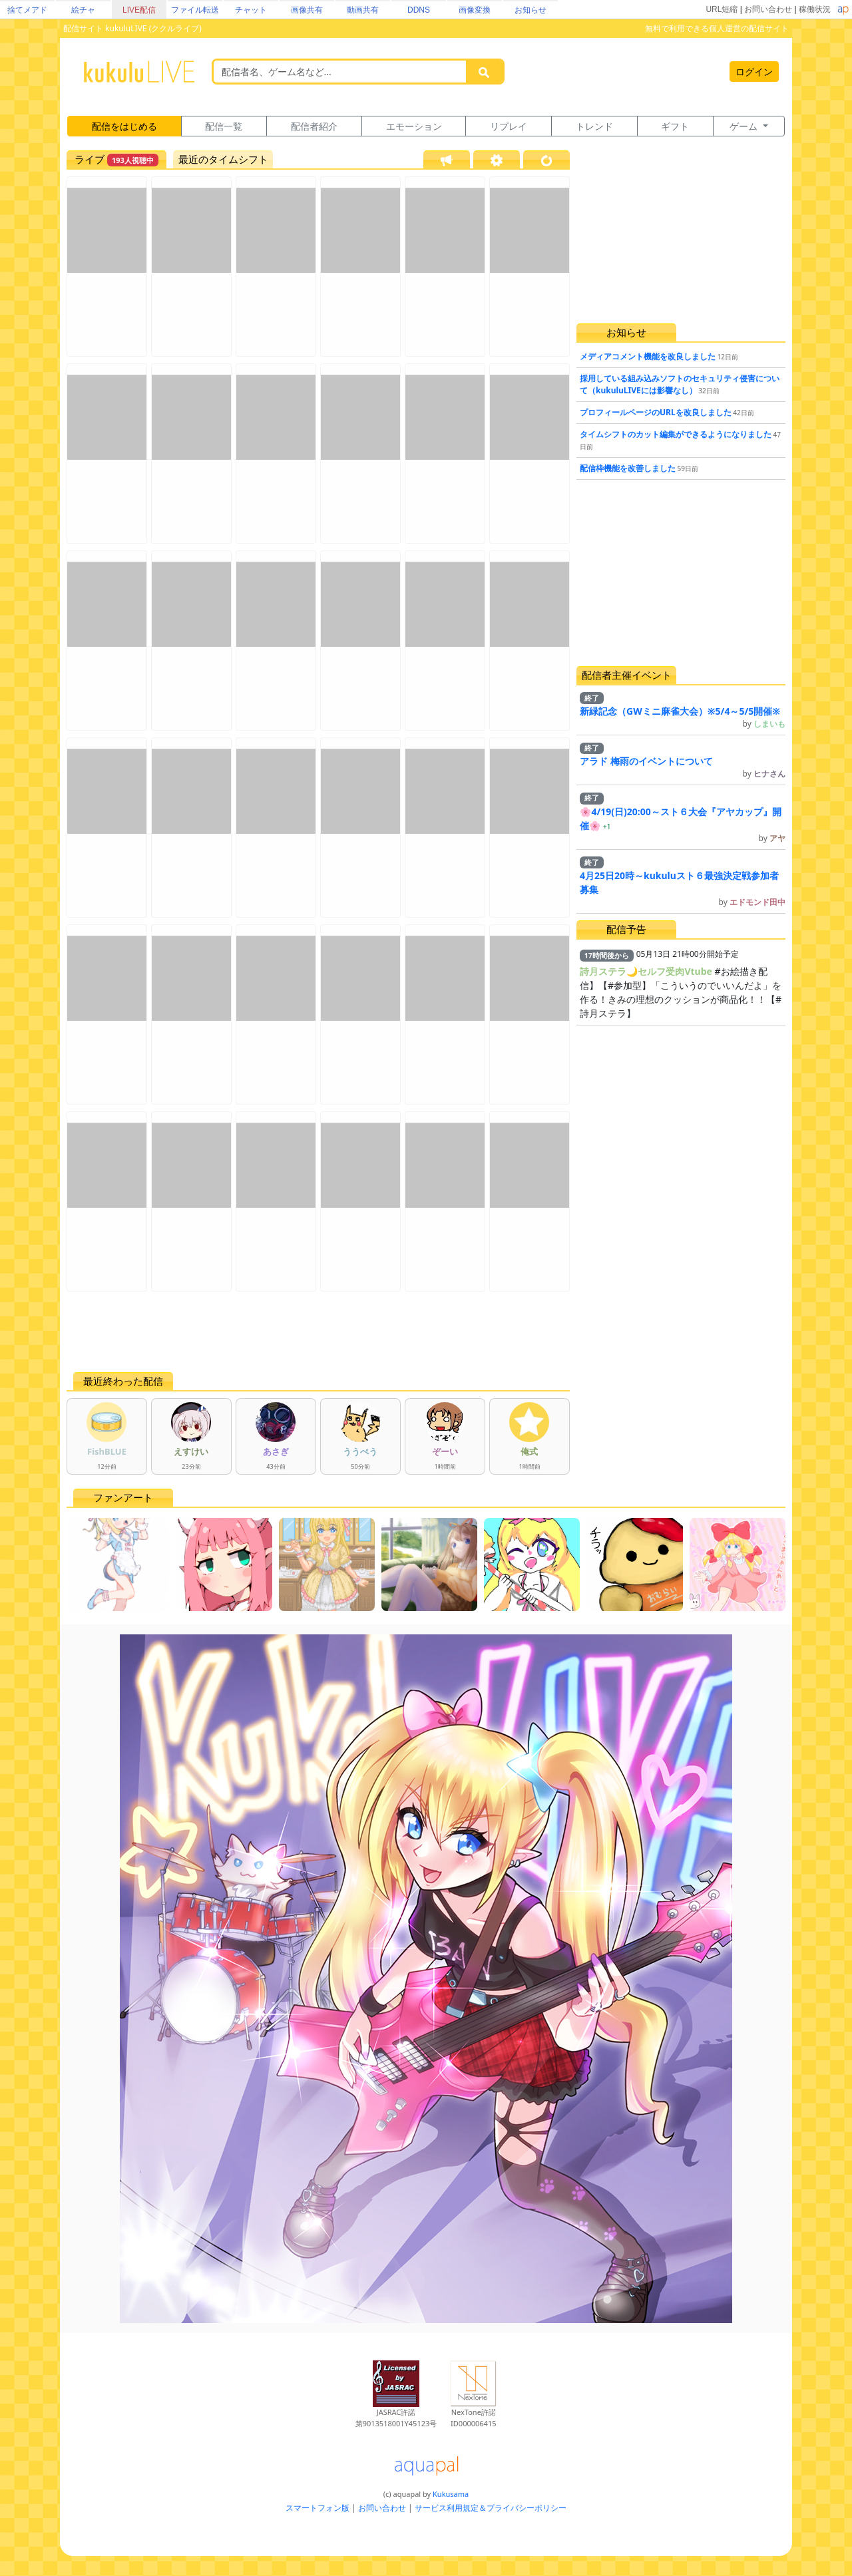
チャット (251, 10)
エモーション (414, 126)
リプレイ (508, 126)
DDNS (418, 10)
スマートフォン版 (317, 2507)
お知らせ (530, 10)
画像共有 (307, 10)
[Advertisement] (318, 1332)
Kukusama (451, 2494)
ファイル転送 (195, 10)
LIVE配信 (139, 10)
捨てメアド (27, 10)
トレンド (594, 126)
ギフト (675, 126)
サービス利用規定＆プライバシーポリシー (490, 2507)
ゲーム (745, 126)
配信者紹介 (314, 126)
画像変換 (475, 10)
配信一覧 (223, 126)
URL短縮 (722, 9)
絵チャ (83, 10)
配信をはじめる (124, 126)
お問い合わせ (768, 9)
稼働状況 (815, 9)
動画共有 (363, 10)
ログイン (754, 71)
